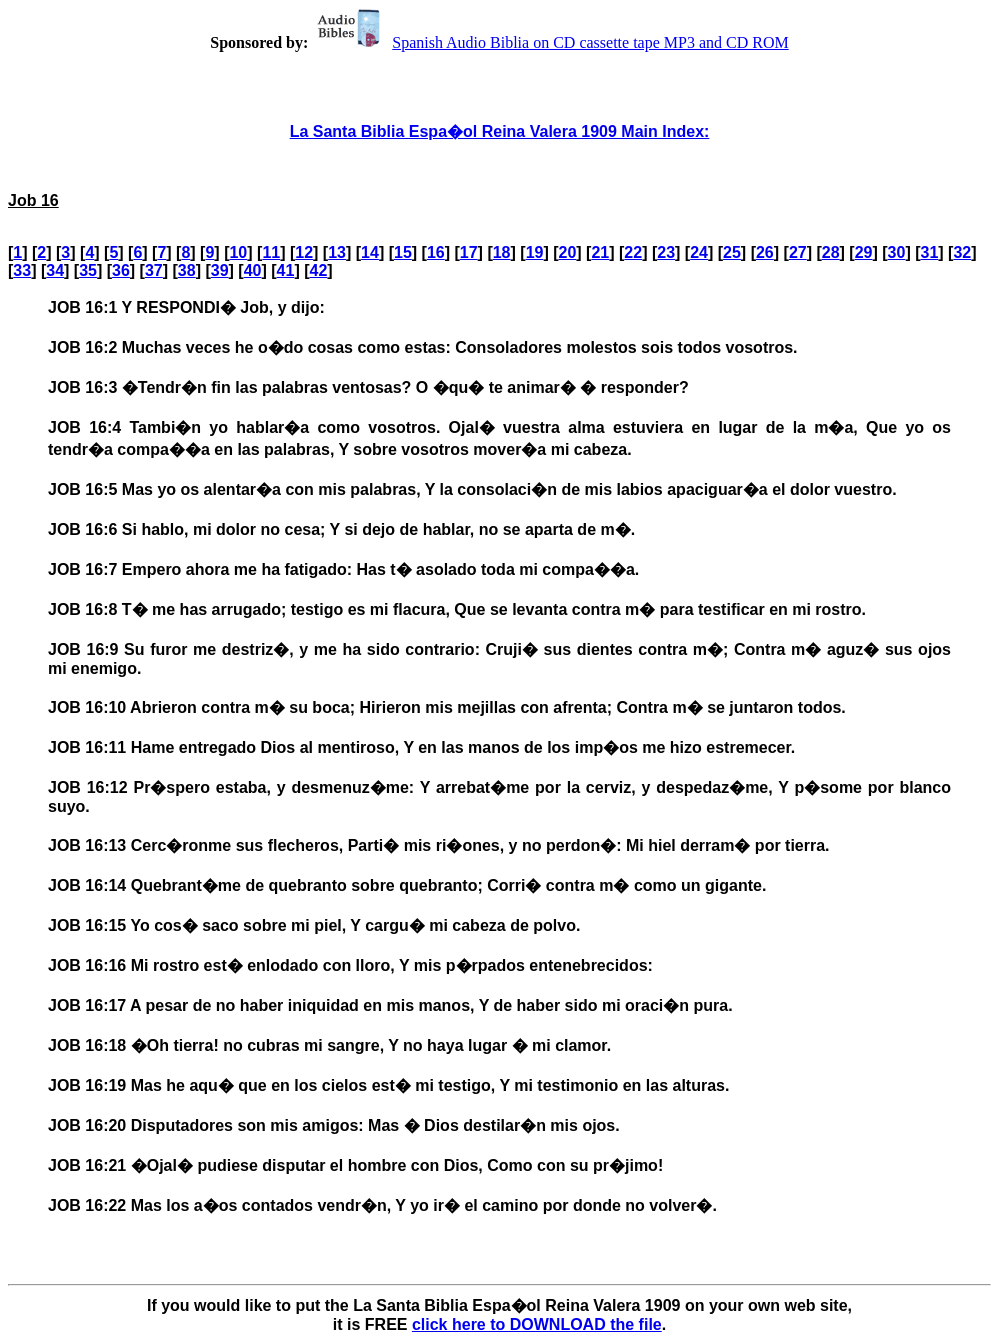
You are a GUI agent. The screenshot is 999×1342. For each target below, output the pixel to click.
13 (337, 252)
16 (436, 252)
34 (55, 270)
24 (699, 252)
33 (22, 270)
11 (271, 252)
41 (286, 270)
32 (962, 252)
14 (370, 252)
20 (568, 252)
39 (220, 270)
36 (121, 270)
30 (897, 252)
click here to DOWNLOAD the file (537, 1324)
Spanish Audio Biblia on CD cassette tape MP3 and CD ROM (550, 42)
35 (88, 270)
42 (318, 270)
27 (798, 252)
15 (403, 252)
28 (831, 252)
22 (633, 252)
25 (732, 252)
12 (304, 252)
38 (187, 270)
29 (864, 252)
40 (253, 270)
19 (535, 252)
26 (765, 252)
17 (469, 252)
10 (238, 252)
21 (600, 252)
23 (666, 252)
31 (930, 252)
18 (502, 252)
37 (154, 270)
